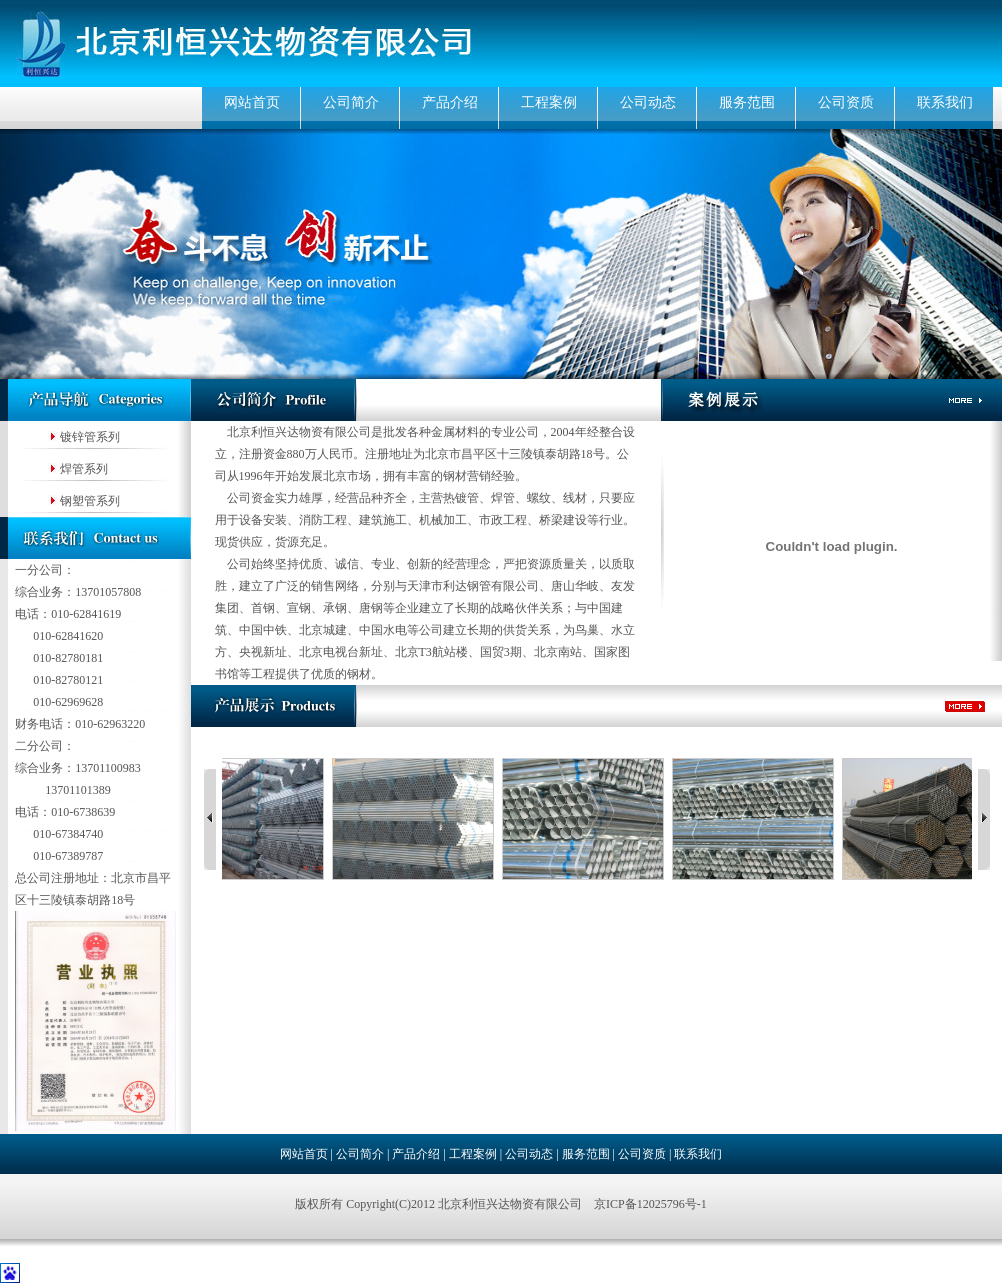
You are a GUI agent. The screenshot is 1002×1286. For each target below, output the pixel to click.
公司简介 (351, 102)
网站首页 (252, 102)
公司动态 (648, 102)
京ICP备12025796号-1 (650, 1204)
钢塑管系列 (90, 501)
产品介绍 (450, 102)
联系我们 (945, 102)
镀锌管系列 (90, 437)
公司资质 (846, 102)
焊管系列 (84, 469)
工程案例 (549, 102)
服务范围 (747, 102)
